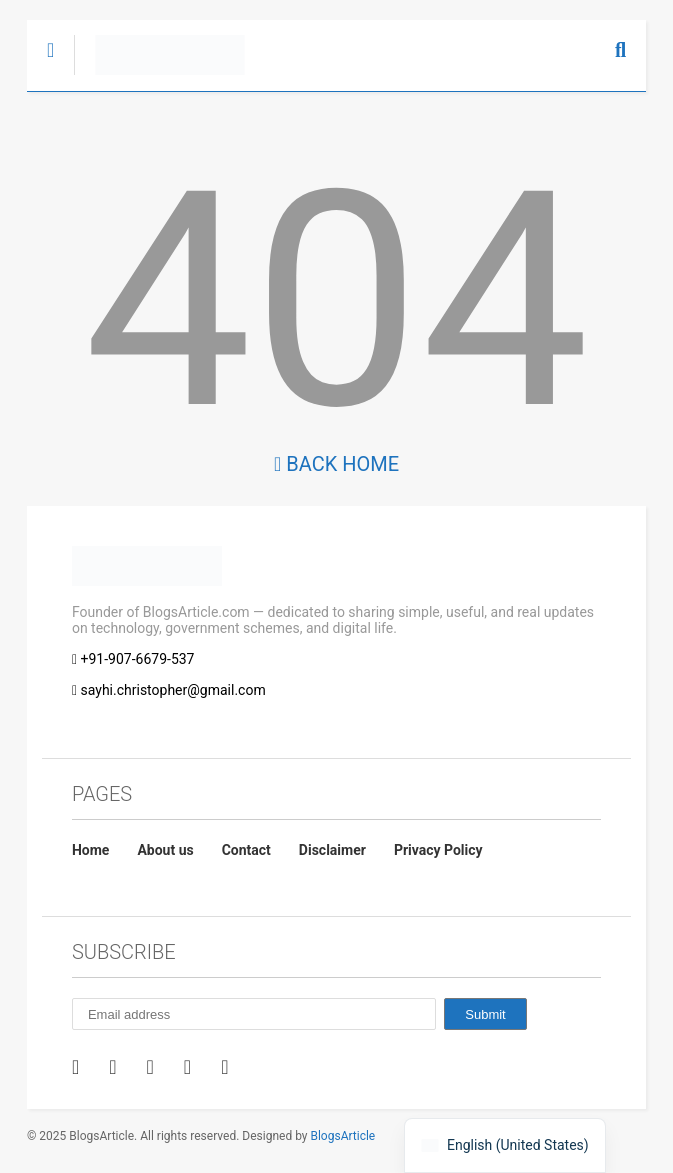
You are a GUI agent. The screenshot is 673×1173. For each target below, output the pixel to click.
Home (90, 850)
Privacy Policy (438, 850)
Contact (246, 850)
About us (165, 850)
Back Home (336, 464)
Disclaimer (332, 850)
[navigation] (505, 1145)
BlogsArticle (342, 1136)
